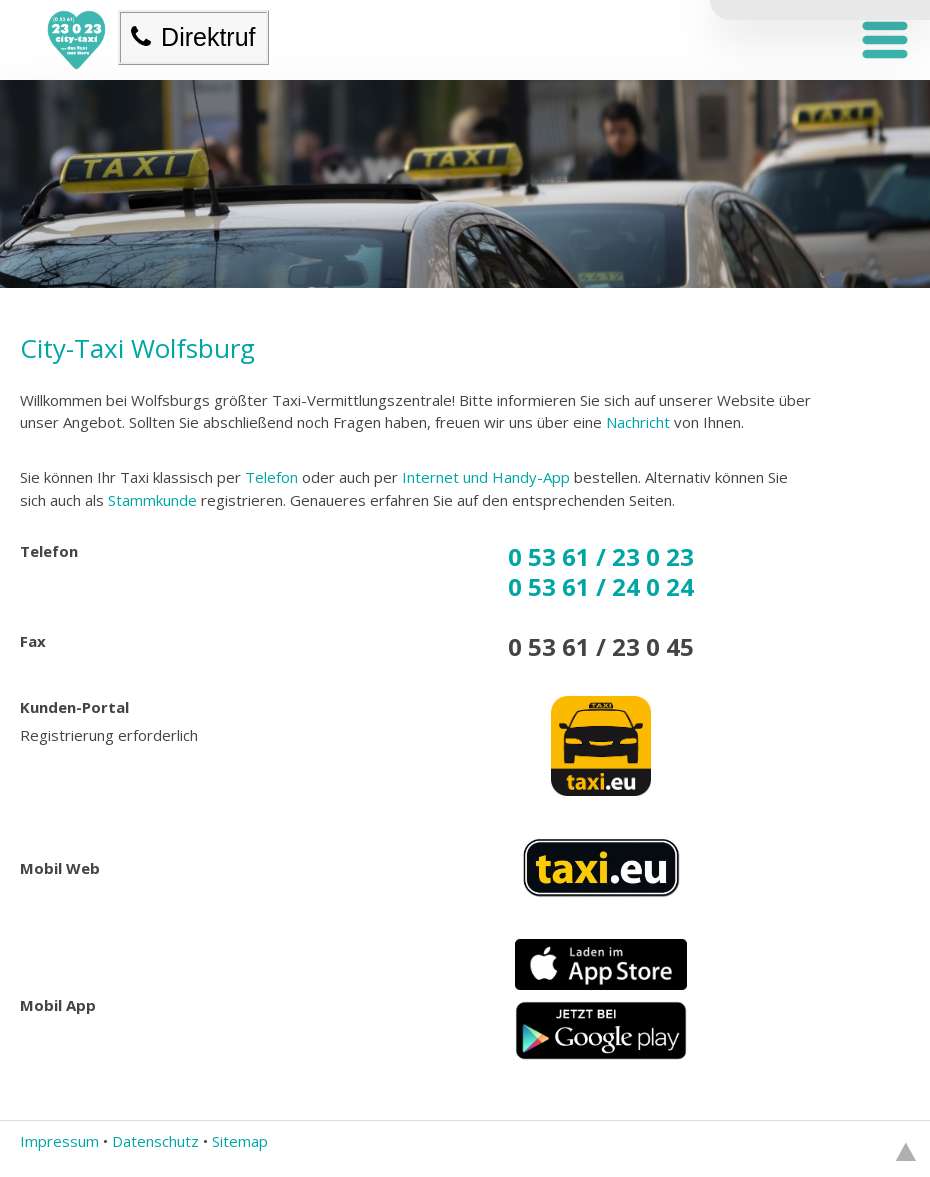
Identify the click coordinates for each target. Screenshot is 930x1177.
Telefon (269, 477)
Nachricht (638, 422)
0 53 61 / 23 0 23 (601, 556)
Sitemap (240, 1141)
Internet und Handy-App (486, 477)
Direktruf (193, 37)
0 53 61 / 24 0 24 (601, 586)
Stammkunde (152, 500)
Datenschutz (155, 1141)
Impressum (59, 1141)
